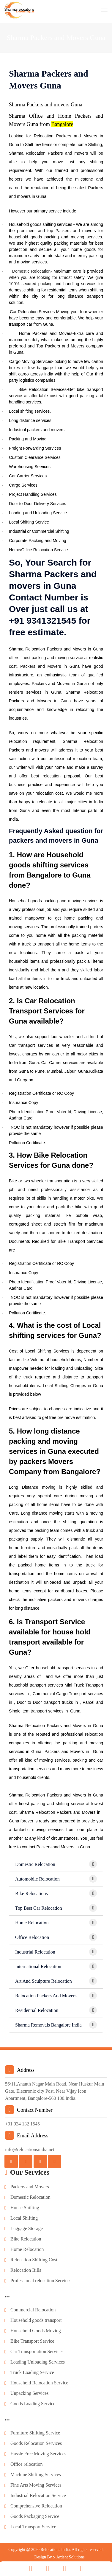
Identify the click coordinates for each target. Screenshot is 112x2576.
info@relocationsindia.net (29, 2146)
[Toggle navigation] (104, 9)
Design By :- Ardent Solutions (59, 2554)
